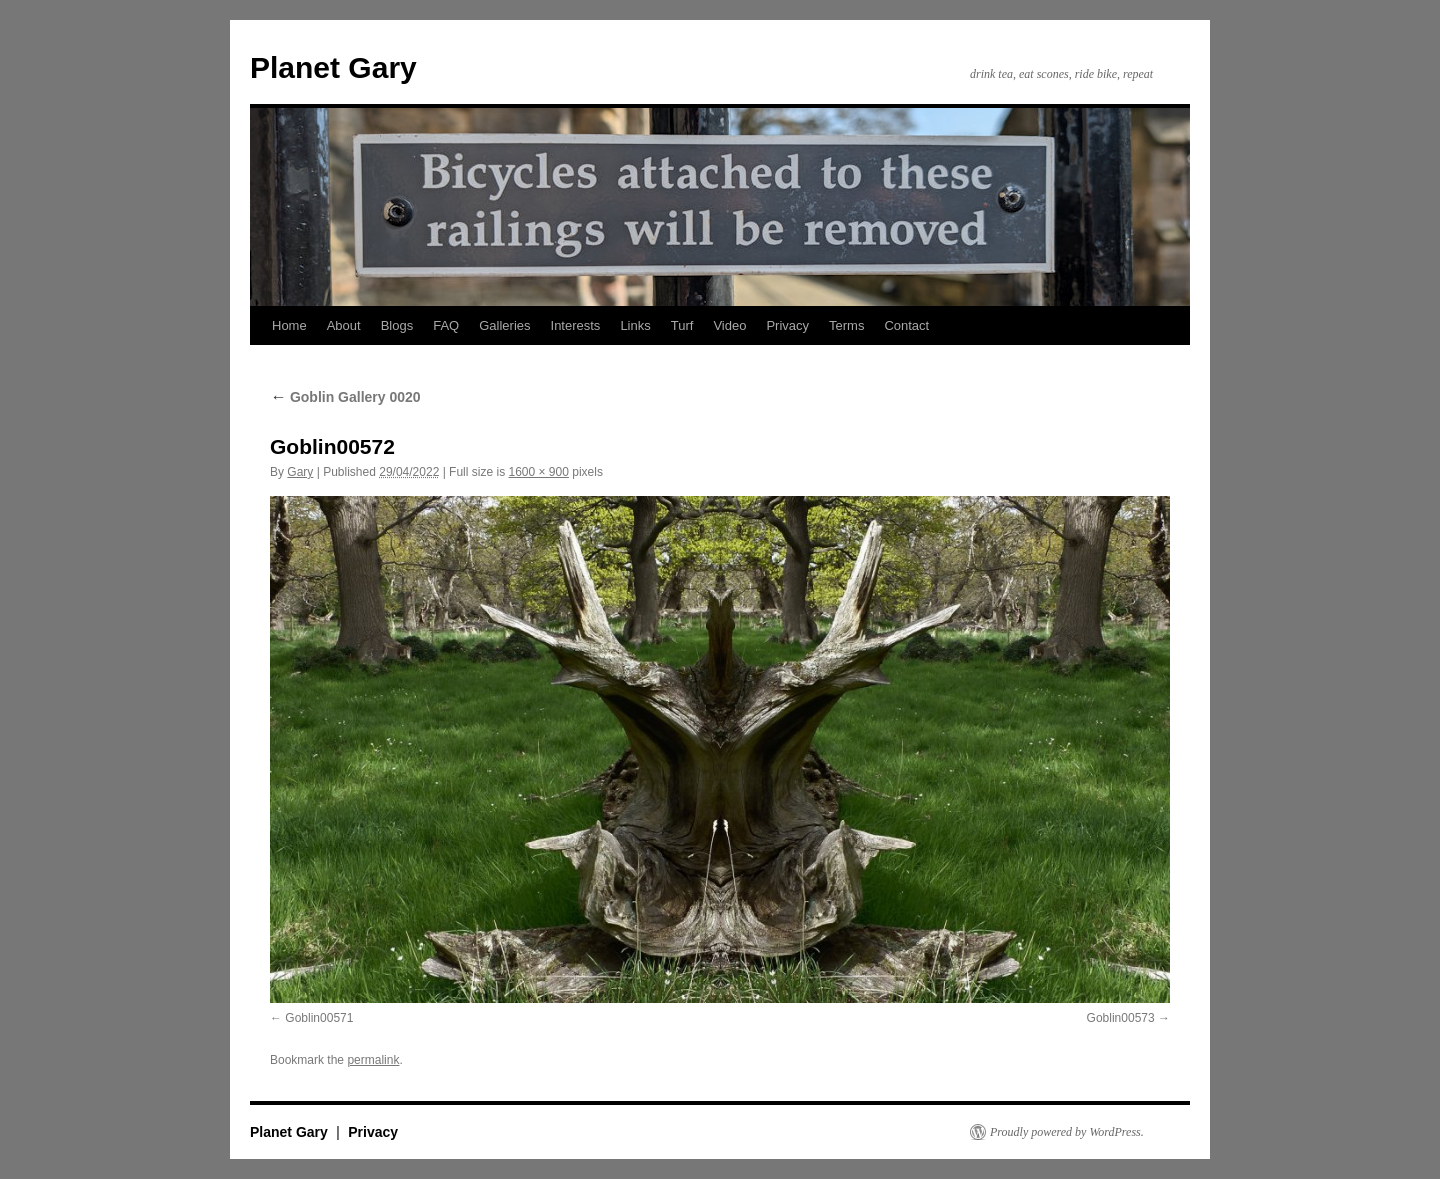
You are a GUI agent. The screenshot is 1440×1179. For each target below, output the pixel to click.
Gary (300, 472)
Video (729, 325)
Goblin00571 (319, 1018)
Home (289, 325)
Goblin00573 (1121, 1018)
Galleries (504, 325)
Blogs (397, 325)
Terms (846, 325)
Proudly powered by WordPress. (1067, 1132)
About (344, 325)
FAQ (446, 325)
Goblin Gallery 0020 (345, 397)
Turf (682, 325)
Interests (576, 325)
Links (635, 325)
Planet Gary (333, 67)
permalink (373, 1060)
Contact (906, 325)
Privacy (787, 325)
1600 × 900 (538, 472)
